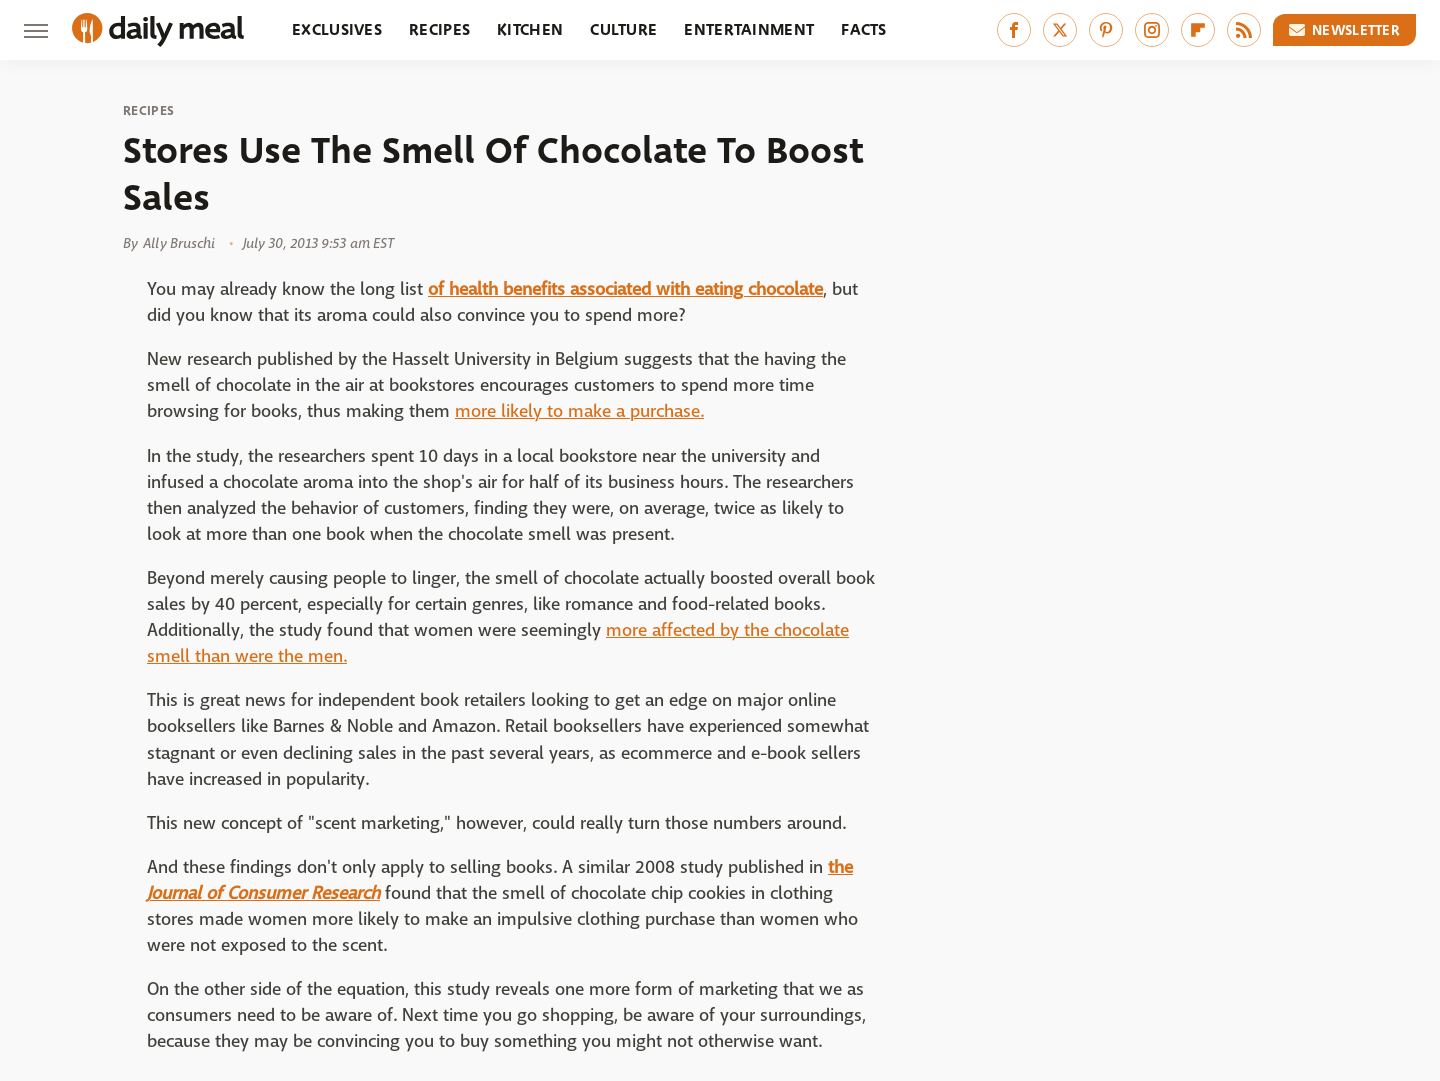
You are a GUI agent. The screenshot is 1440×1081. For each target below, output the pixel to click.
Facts (864, 29)
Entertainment (749, 29)
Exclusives (337, 29)
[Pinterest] (1106, 30)
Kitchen (530, 29)
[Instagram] (1152, 30)
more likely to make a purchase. (579, 411)
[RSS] (1244, 30)
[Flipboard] (1198, 30)
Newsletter (1345, 30)
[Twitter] (1060, 30)
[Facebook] (1014, 30)
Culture (623, 29)
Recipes (439, 29)
